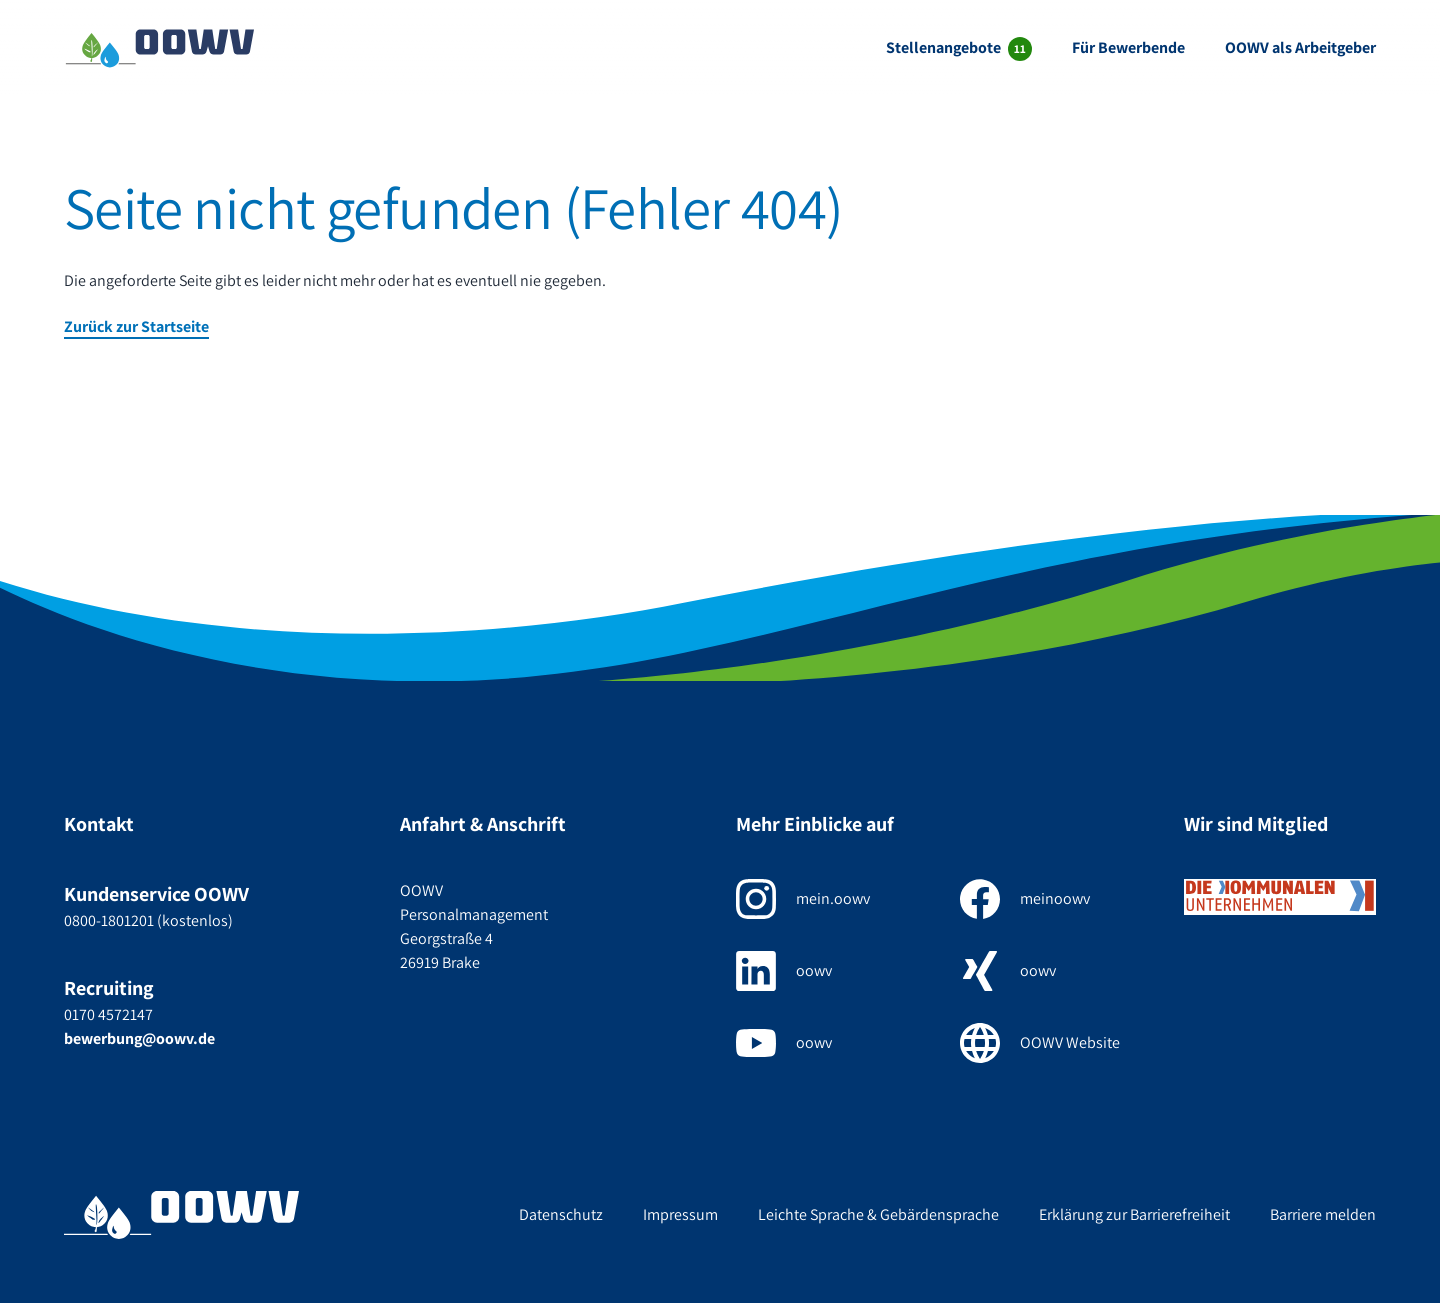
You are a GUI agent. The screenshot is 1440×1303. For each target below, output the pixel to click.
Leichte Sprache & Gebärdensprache (878, 1214)
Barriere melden (1323, 1214)
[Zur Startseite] (160, 48)
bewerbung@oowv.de (139, 1038)
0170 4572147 (108, 1014)
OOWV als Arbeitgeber (1300, 47)
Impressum (680, 1214)
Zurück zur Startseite (136, 326)
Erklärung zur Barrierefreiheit (1134, 1214)
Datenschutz (561, 1214)
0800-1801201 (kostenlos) (148, 920)
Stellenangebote (945, 47)
